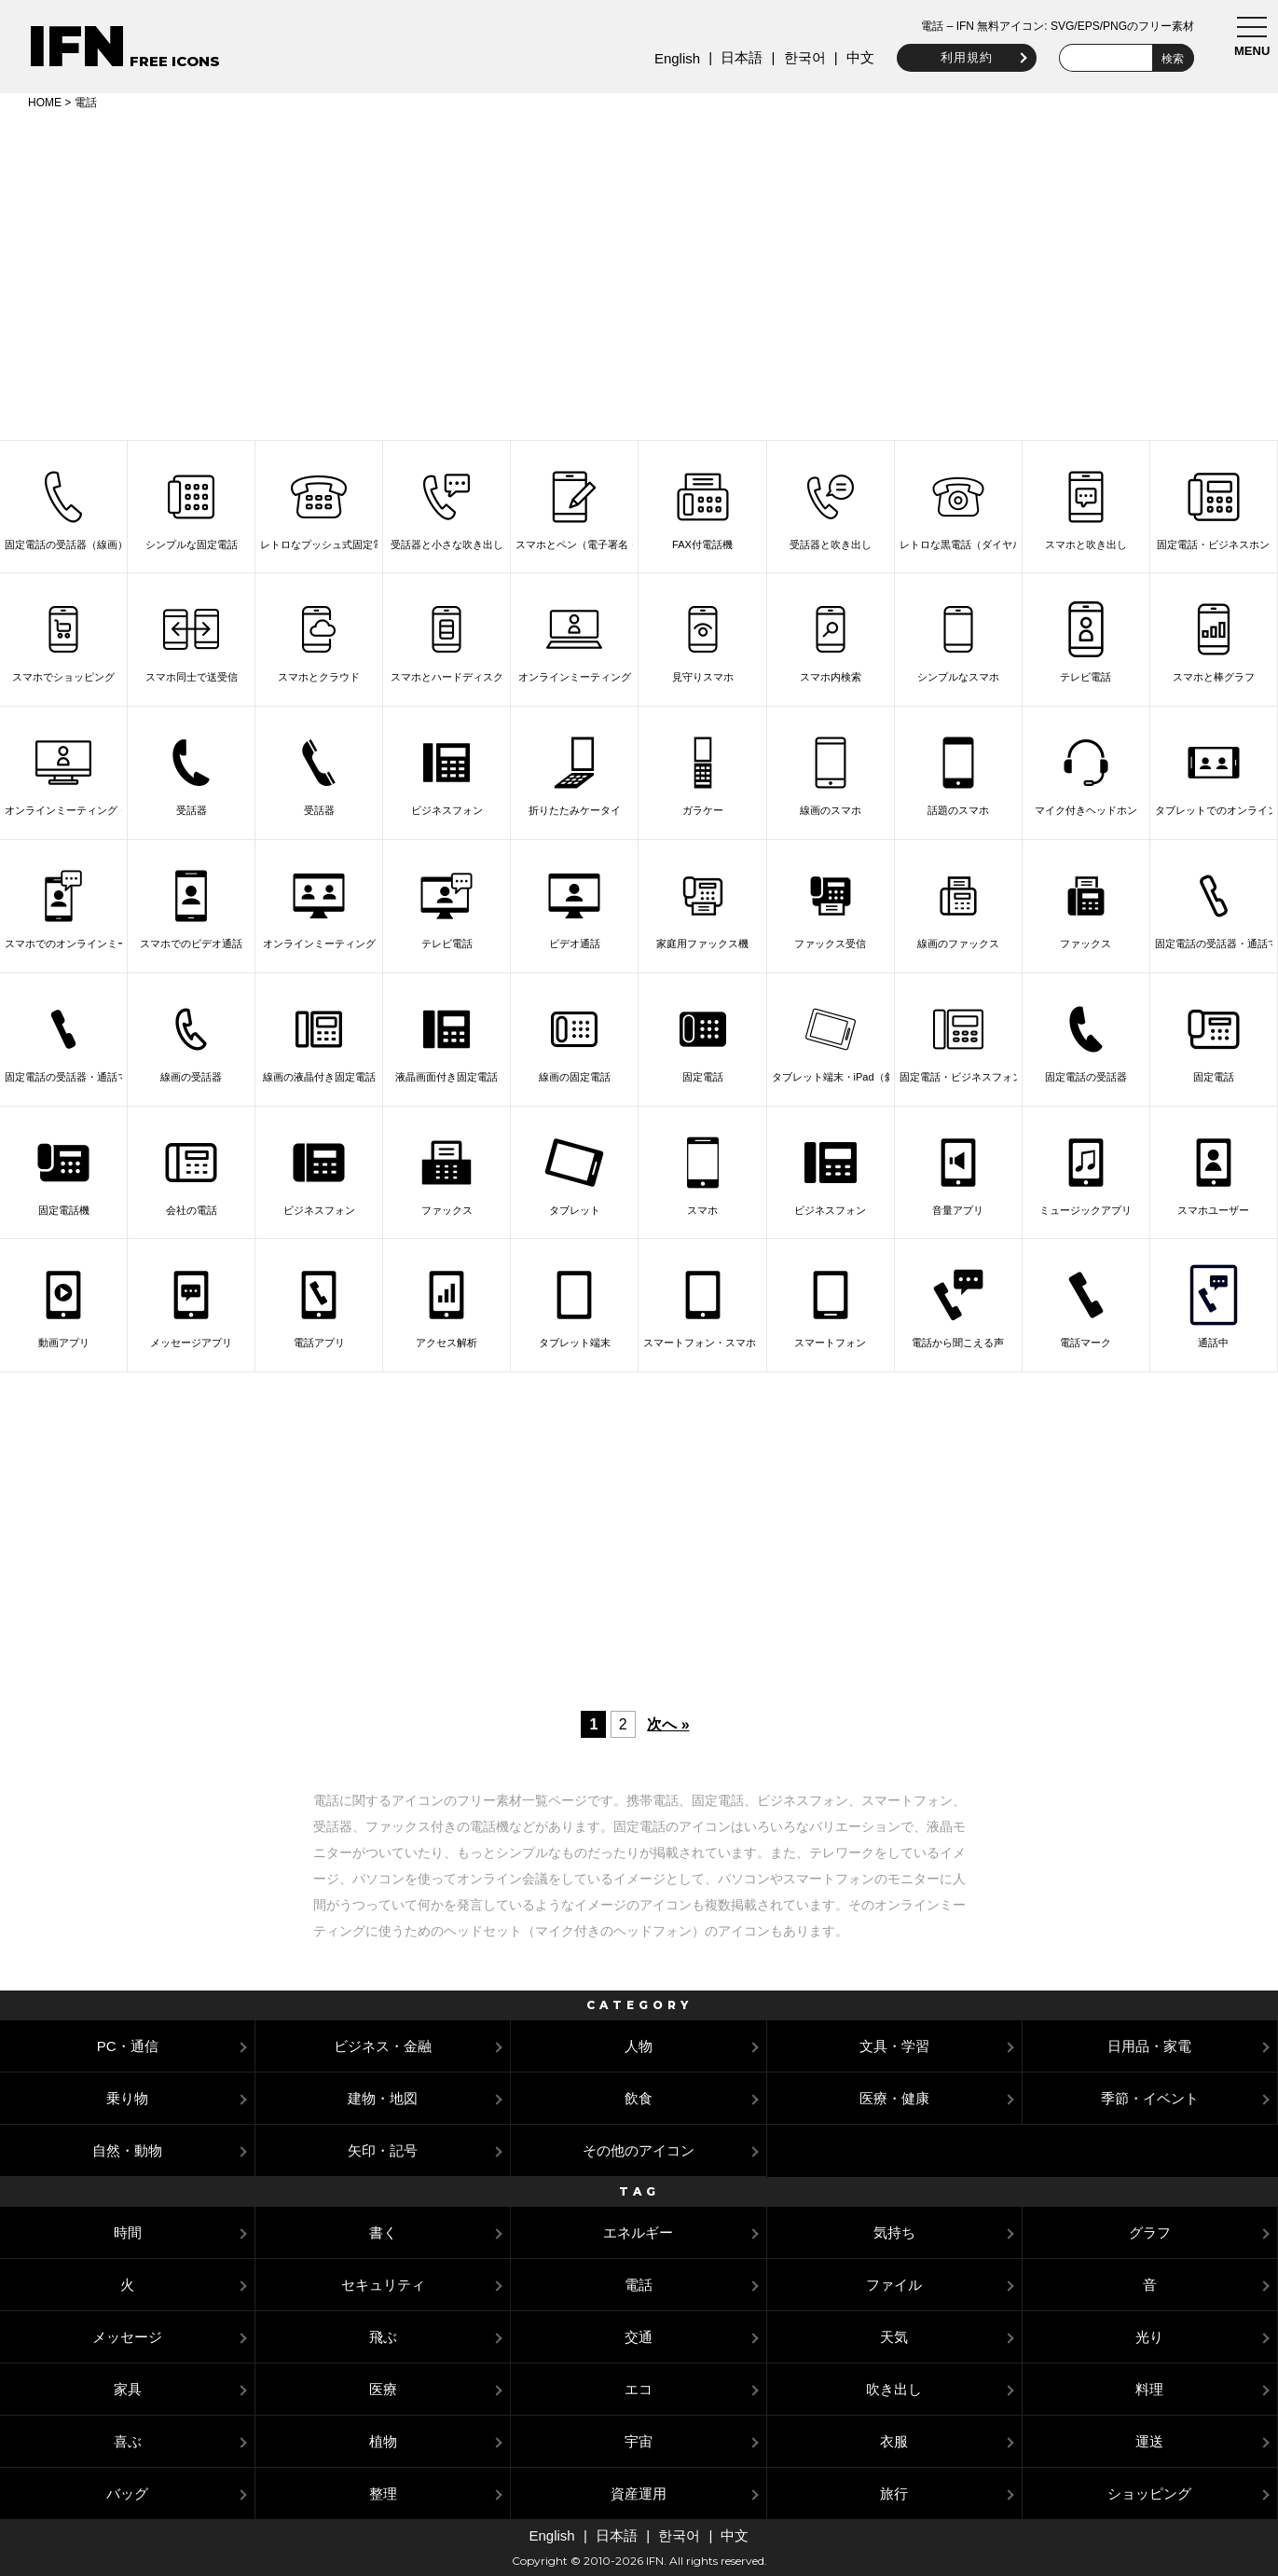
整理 (383, 2493)
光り (1149, 2337)
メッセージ (127, 2337)
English (677, 58)
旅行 (894, 2493)
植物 (383, 2441)
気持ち (894, 2232)
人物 (639, 2046)
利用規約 (967, 57)
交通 (639, 2337)
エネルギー (638, 2232)
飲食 (639, 2098)
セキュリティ (383, 2285)
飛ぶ (383, 2337)
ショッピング (1149, 2493)
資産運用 (638, 2493)
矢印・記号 (383, 2150)
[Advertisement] (639, 272)
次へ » (668, 1724)
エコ (639, 2389)
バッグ (127, 2493)
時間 (128, 2232)
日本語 (742, 57)
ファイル (894, 2285)
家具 (128, 2389)
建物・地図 (383, 2098)
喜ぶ (128, 2441)
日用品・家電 (1149, 2046)
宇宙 (639, 2441)
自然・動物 (127, 2150)
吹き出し (894, 2389)
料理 (1149, 2389)
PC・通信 (127, 2046)
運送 (1149, 2441)
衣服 (894, 2441)
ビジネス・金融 (383, 2046)
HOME (45, 102)
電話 (639, 2285)
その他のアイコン (638, 2150)
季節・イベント (1150, 2098)
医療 (383, 2389)
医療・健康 (894, 2098)
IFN (77, 46)
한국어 (804, 57)
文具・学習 (894, 2046)
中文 (860, 57)
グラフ (1150, 2232)
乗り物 (127, 2098)
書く (383, 2232)
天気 (894, 2337)
